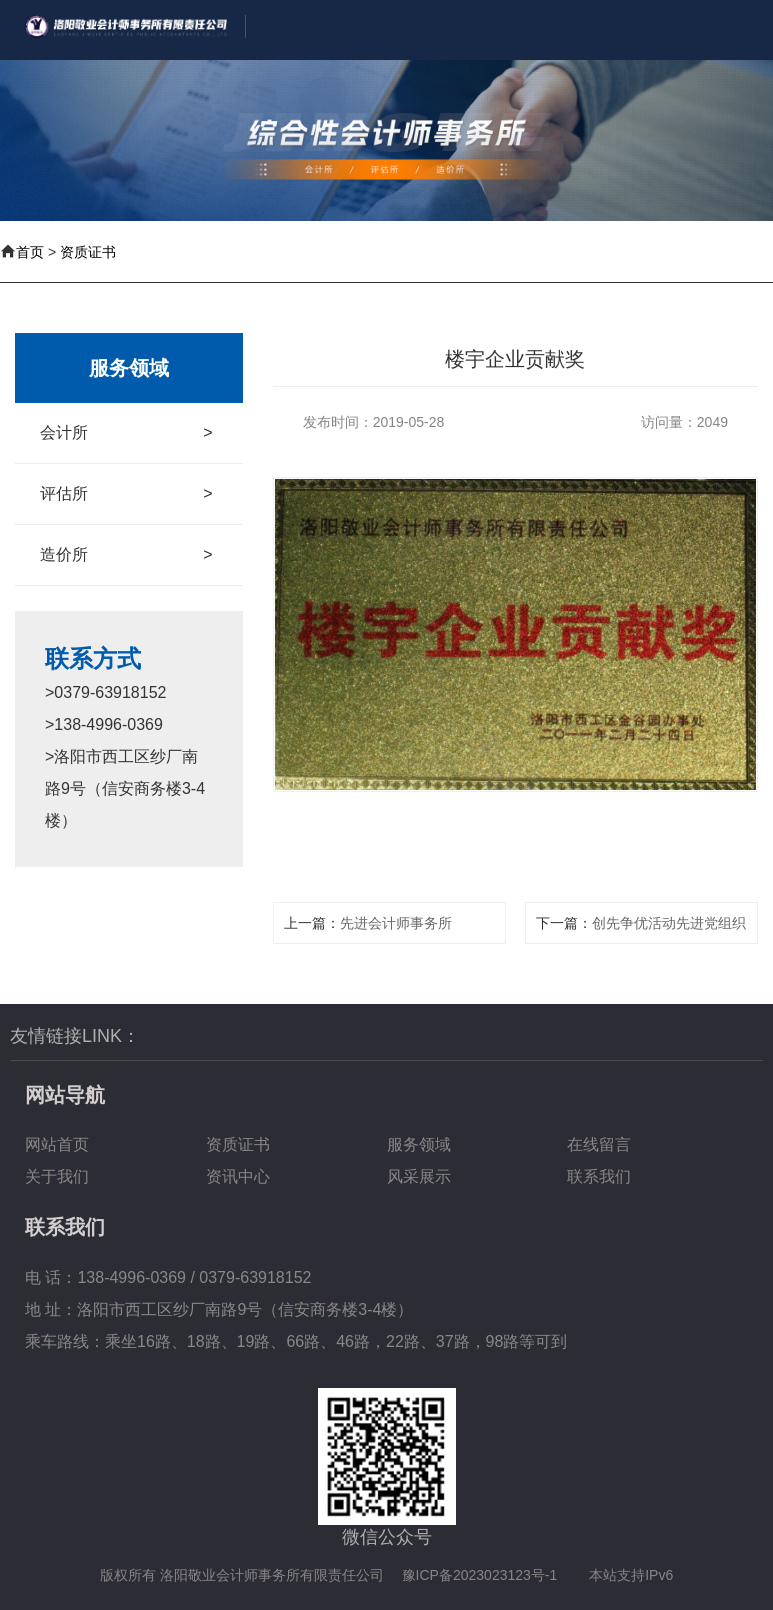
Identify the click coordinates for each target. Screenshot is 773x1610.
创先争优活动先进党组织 (669, 923)
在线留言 (599, 1144)
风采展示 (419, 1176)
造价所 (126, 555)
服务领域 (419, 1144)
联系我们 (599, 1176)
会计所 (126, 433)
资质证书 (88, 252)
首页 (30, 252)
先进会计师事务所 (396, 923)
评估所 (126, 494)
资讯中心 (238, 1176)
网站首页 (57, 1144)
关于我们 (57, 1176)
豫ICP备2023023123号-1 (480, 1575)
